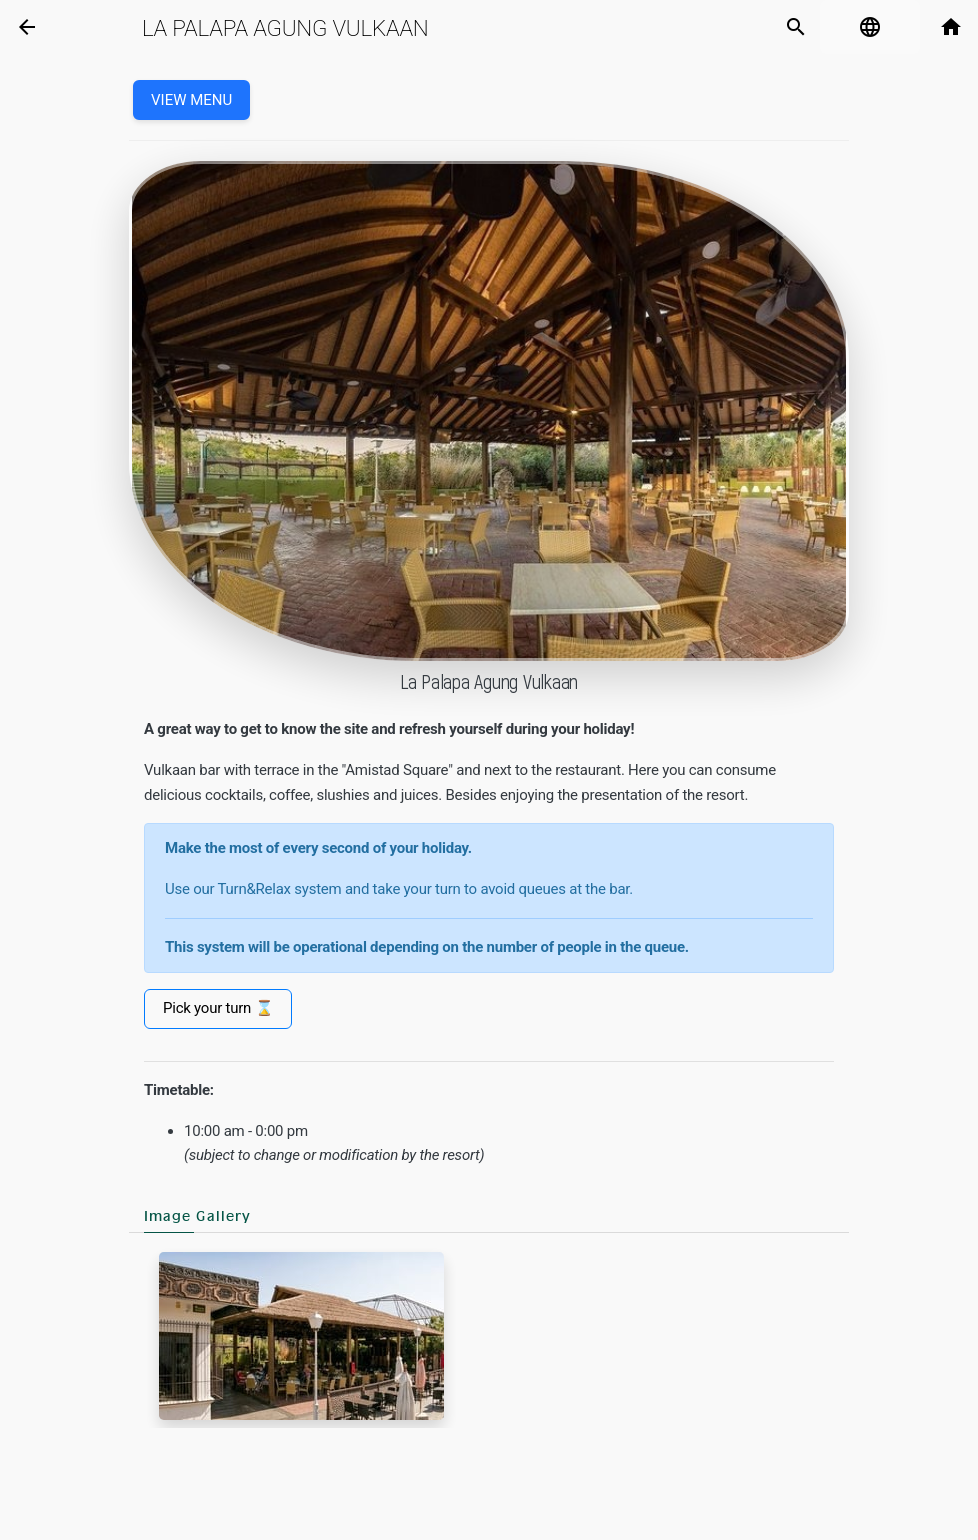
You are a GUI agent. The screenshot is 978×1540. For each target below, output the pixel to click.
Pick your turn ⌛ (218, 1008)
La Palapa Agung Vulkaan (285, 28)
